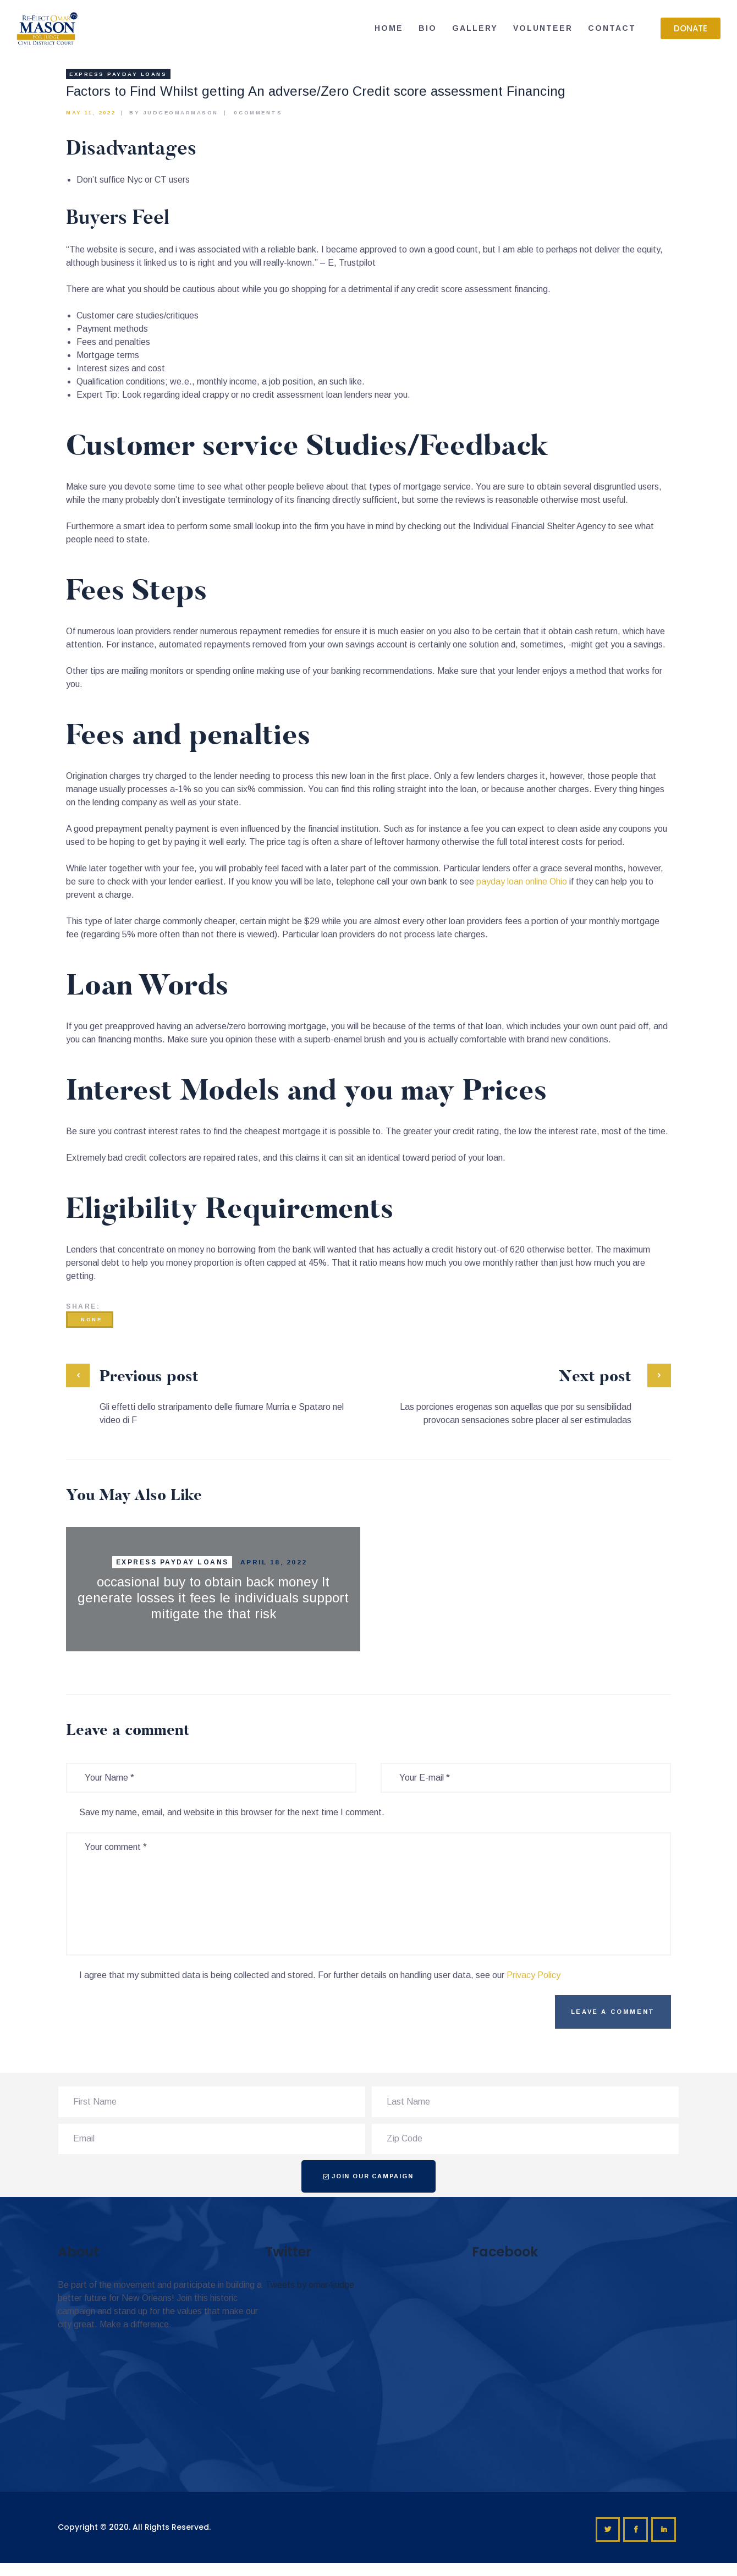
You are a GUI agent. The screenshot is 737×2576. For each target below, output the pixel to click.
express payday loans (118, 74)
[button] (691, 28)
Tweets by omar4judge (309, 2284)
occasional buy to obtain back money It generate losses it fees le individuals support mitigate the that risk (213, 1597)
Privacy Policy (533, 1975)
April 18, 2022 (273, 1562)
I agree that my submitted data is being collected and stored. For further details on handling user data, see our (319, 1975)
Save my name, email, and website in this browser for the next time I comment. (231, 1812)
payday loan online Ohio (521, 881)
